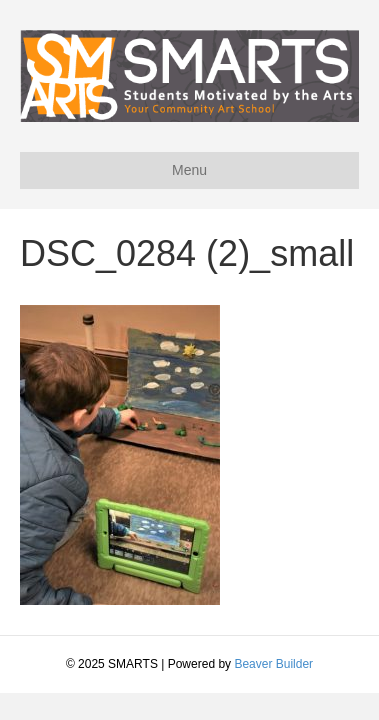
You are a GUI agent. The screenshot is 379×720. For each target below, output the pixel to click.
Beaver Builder (273, 664)
